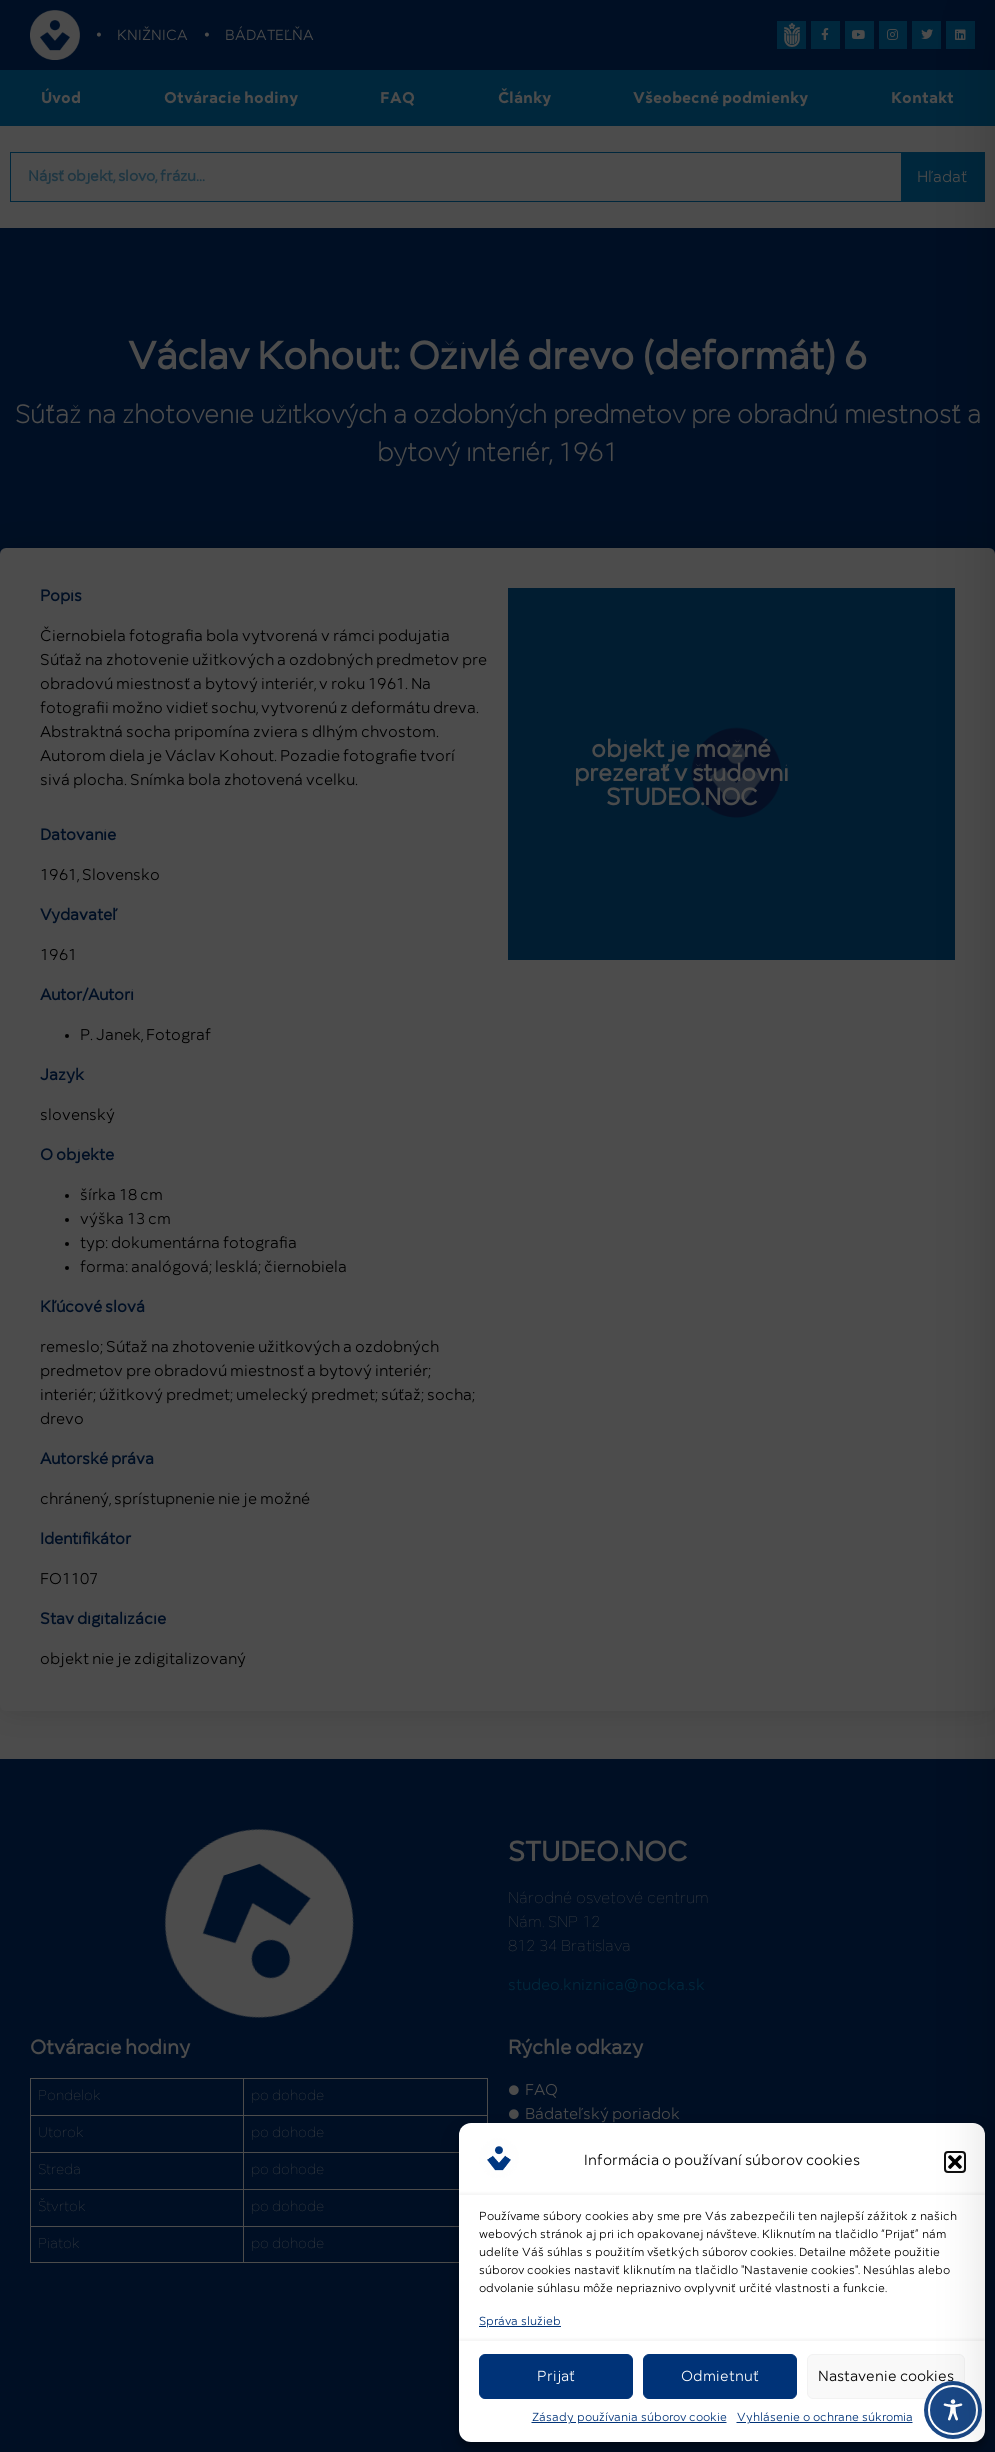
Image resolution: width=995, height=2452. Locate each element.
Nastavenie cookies (886, 2376)
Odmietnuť (720, 2376)
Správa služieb (520, 2322)
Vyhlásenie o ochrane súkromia (825, 2418)
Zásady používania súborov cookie (629, 2418)
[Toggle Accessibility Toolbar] (953, 2410)
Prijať (556, 2376)
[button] (955, 2162)
